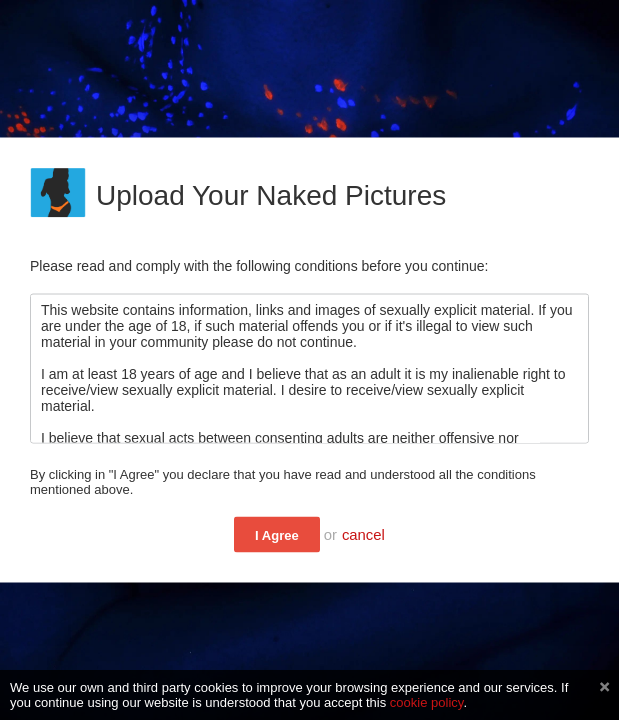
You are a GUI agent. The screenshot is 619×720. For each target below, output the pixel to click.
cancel (363, 535)
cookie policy (427, 702)
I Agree (277, 535)
